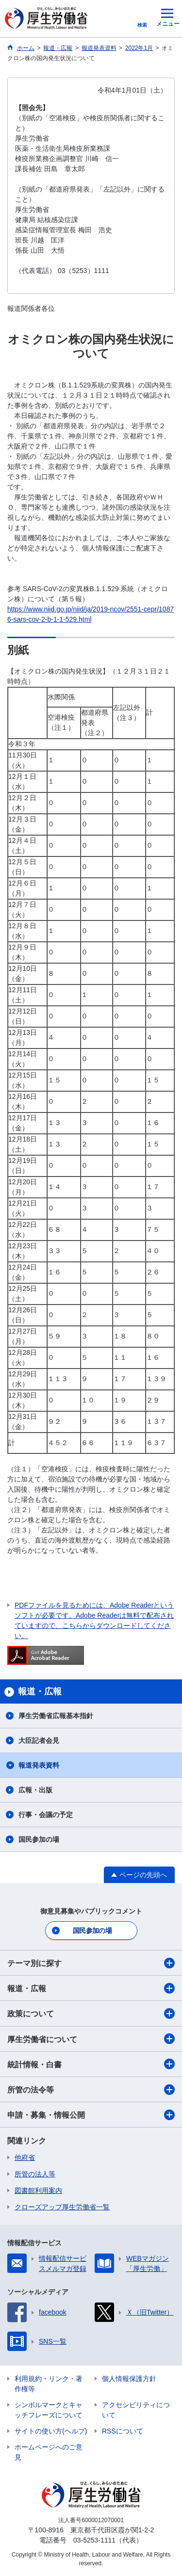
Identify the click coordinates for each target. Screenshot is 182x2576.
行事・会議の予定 (45, 1815)
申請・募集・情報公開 (91, 2114)
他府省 (25, 2157)
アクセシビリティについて (136, 2410)
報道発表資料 (38, 1765)
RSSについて (122, 2431)
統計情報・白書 (91, 2064)
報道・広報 (91, 1988)
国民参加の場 (38, 1839)
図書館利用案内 (38, 2190)
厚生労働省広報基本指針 (55, 1716)
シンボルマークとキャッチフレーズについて (49, 2410)
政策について (91, 2013)
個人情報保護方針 (129, 2379)
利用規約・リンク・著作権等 (49, 2384)
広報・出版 (35, 1790)
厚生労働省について (91, 2038)
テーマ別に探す (91, 1963)
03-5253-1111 (94, 2540)
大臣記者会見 (38, 1740)
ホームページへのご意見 (49, 2452)
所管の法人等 (35, 2174)
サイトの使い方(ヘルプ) (51, 2431)
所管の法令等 (91, 2089)
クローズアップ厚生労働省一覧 (62, 2207)
